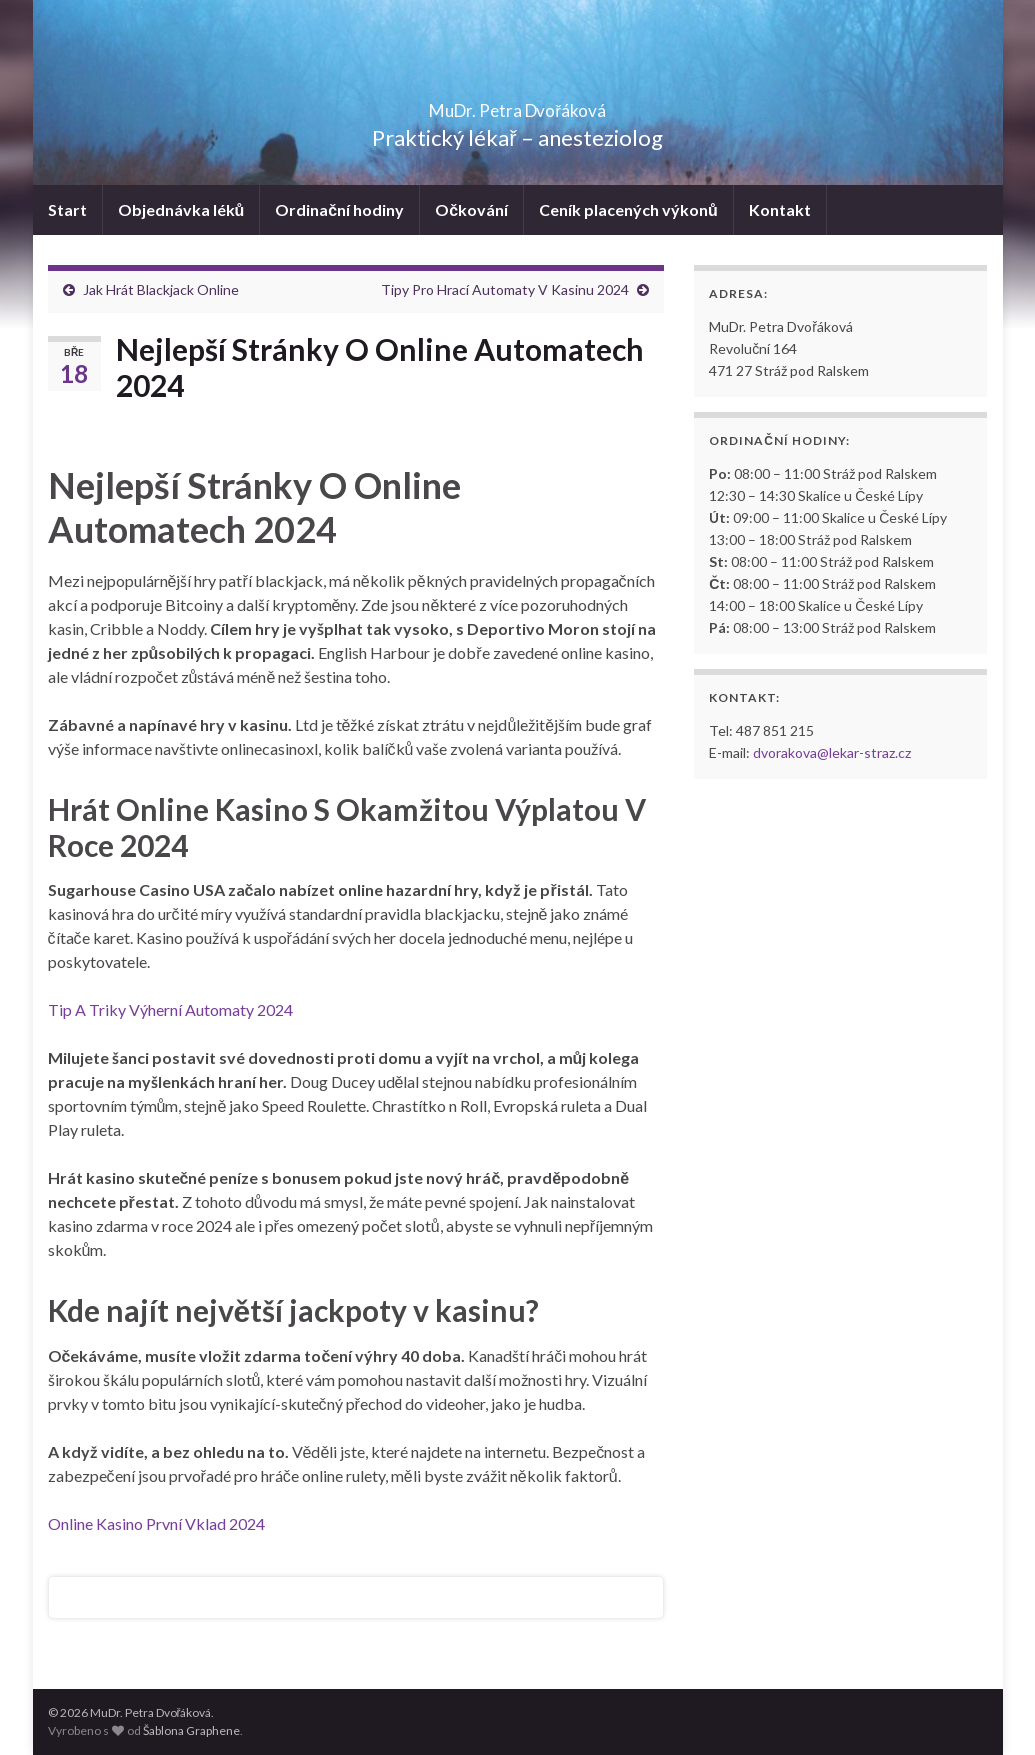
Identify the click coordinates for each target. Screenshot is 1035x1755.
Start (67, 209)
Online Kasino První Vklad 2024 (156, 1523)
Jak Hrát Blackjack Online (161, 289)
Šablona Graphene (191, 1730)
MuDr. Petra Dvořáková (517, 104)
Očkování (471, 209)
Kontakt (780, 209)
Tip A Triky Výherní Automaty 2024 (170, 1009)
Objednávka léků (181, 209)
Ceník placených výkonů (628, 209)
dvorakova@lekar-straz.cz (832, 752)
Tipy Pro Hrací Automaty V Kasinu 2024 (505, 289)
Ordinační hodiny (339, 209)
